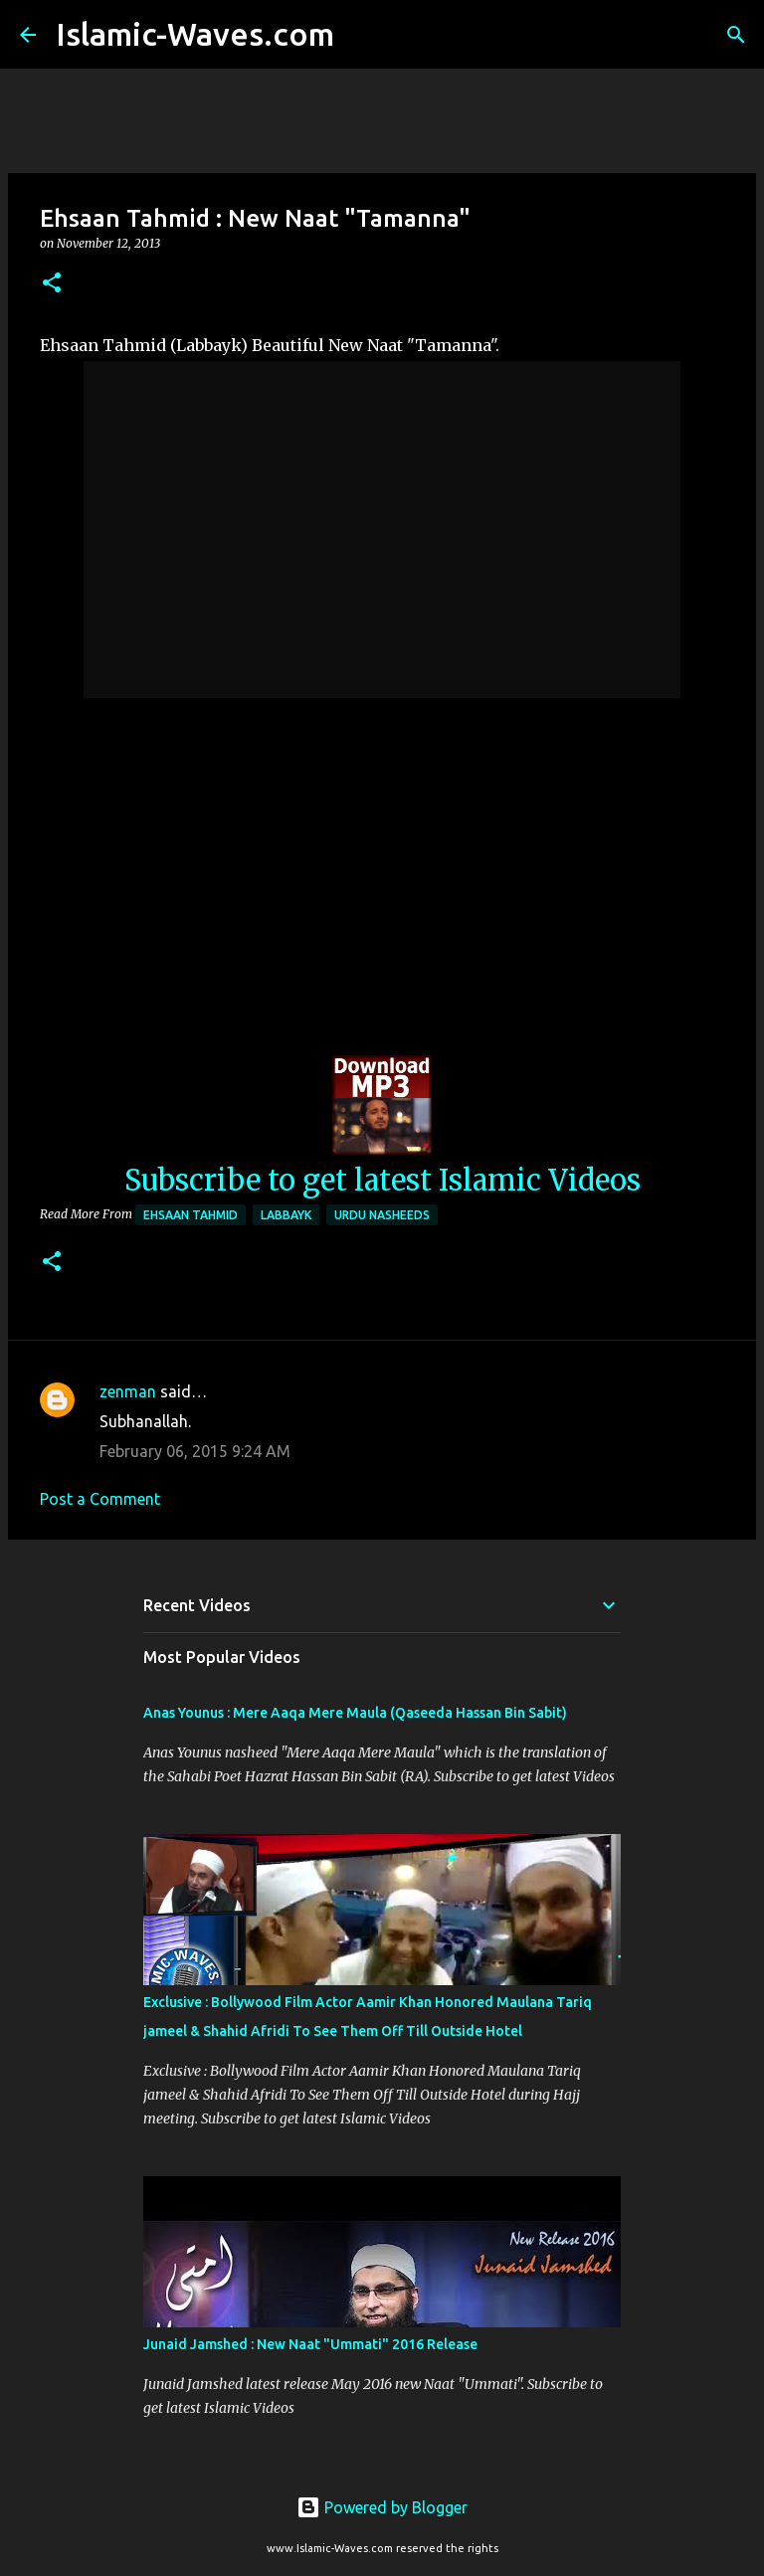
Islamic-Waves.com (195, 34)
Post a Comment (100, 1499)
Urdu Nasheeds (382, 1214)
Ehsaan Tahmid (190, 1214)
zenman (127, 1391)
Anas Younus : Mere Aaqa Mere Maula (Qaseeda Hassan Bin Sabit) (355, 1713)
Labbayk (286, 1214)
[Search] (362, 35)
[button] (52, 284)
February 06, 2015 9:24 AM (194, 1451)
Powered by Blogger (382, 2507)
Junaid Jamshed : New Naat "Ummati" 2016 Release (310, 2344)
